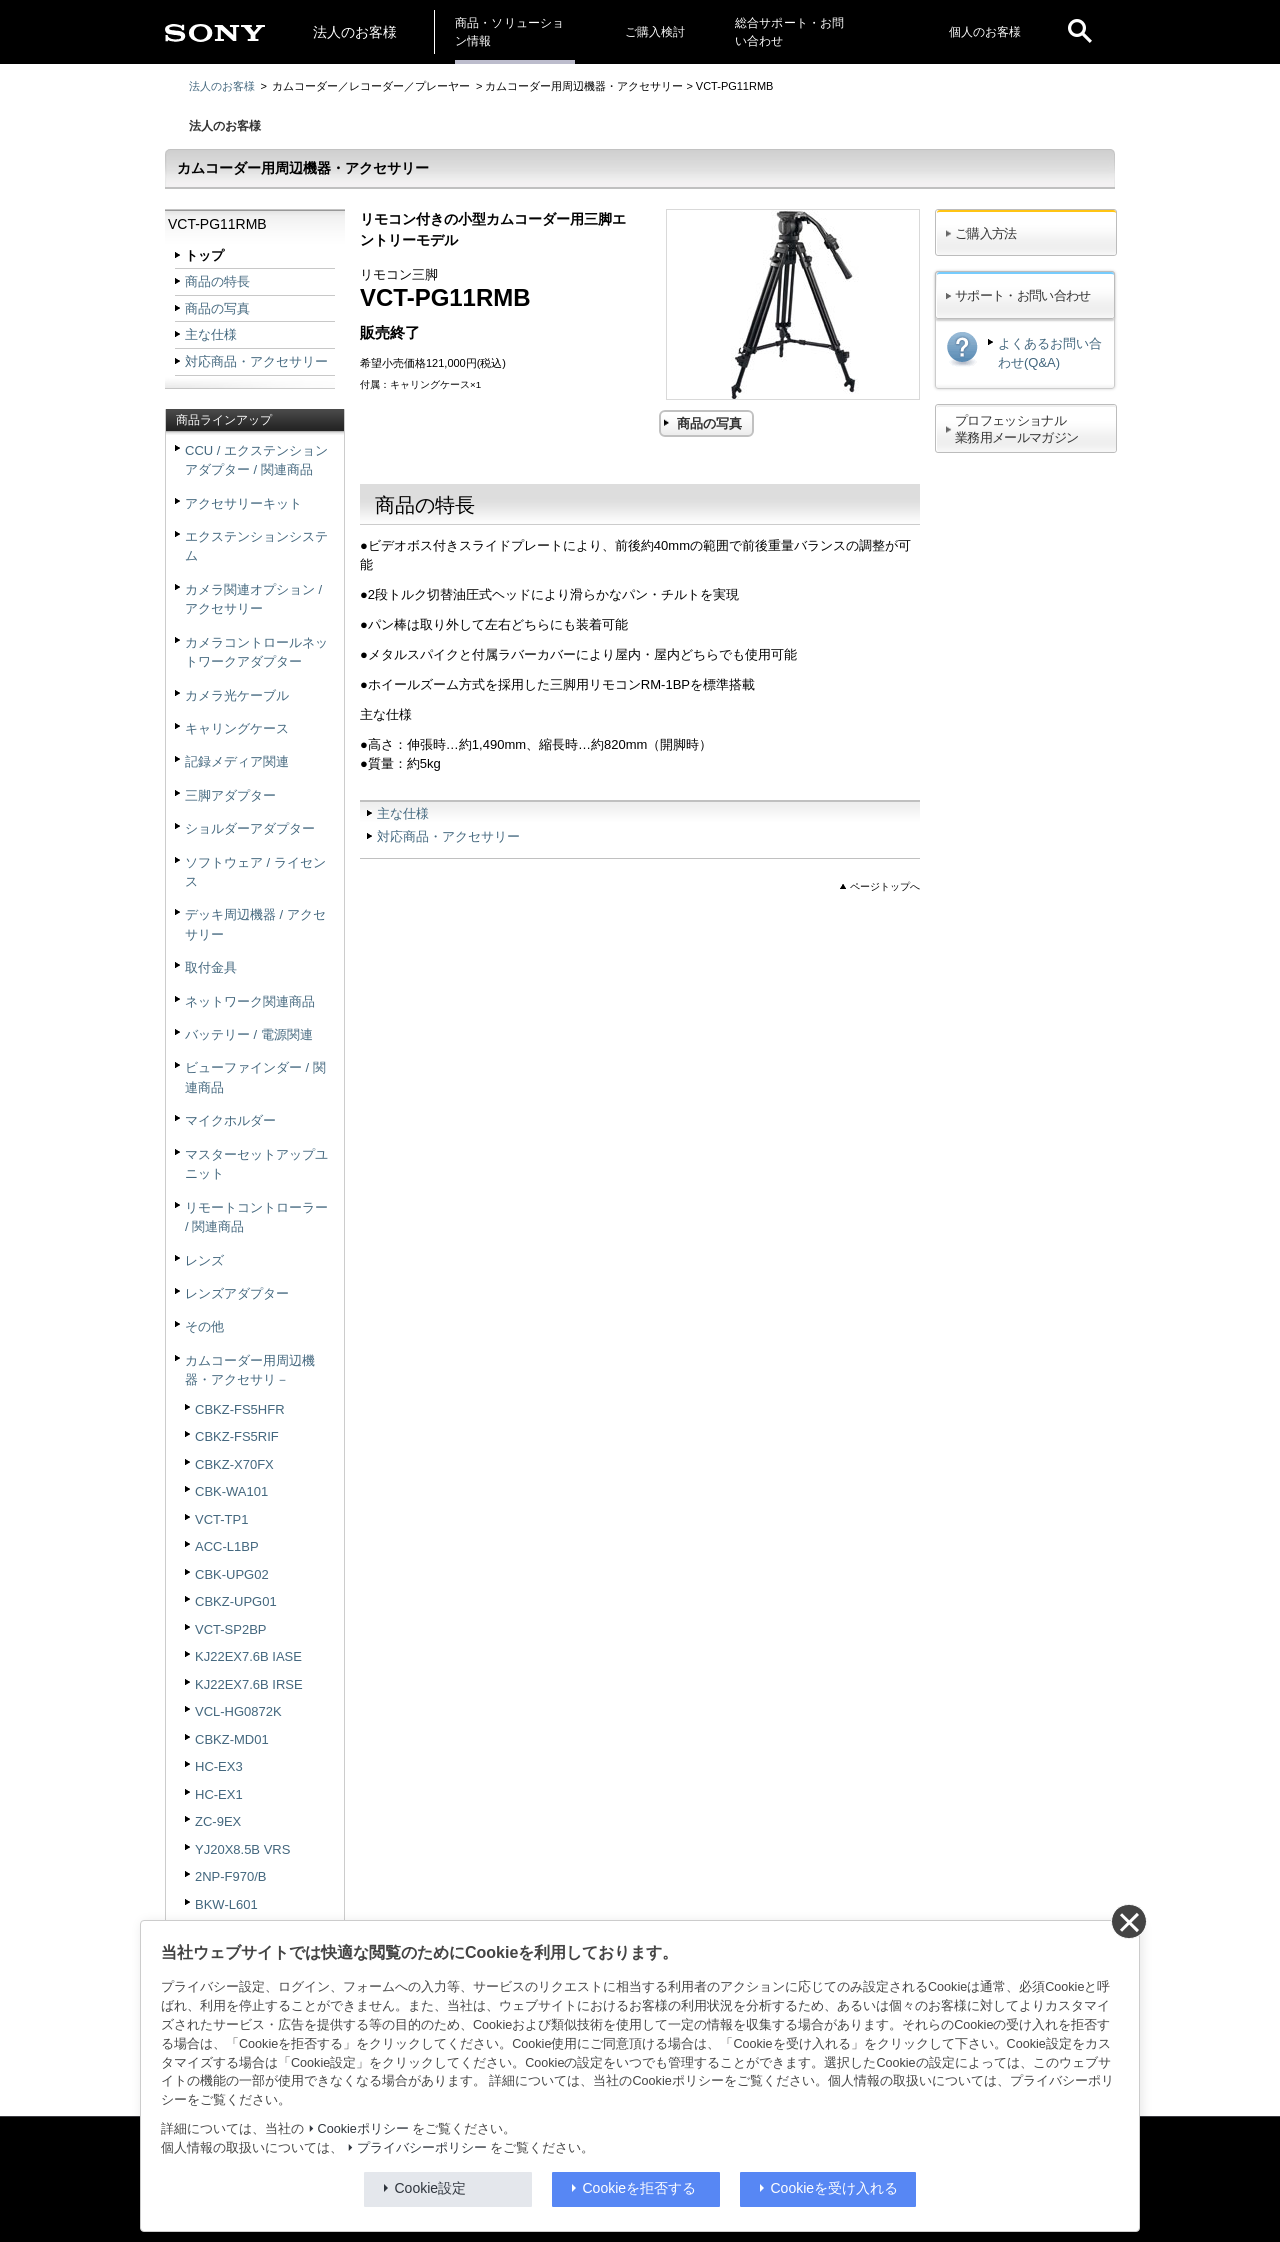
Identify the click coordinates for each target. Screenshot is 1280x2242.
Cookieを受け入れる (835, 2188)
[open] (1080, 32)
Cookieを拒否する (640, 2188)
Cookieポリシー (363, 2129)
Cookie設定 (431, 2188)
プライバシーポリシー (422, 2148)
